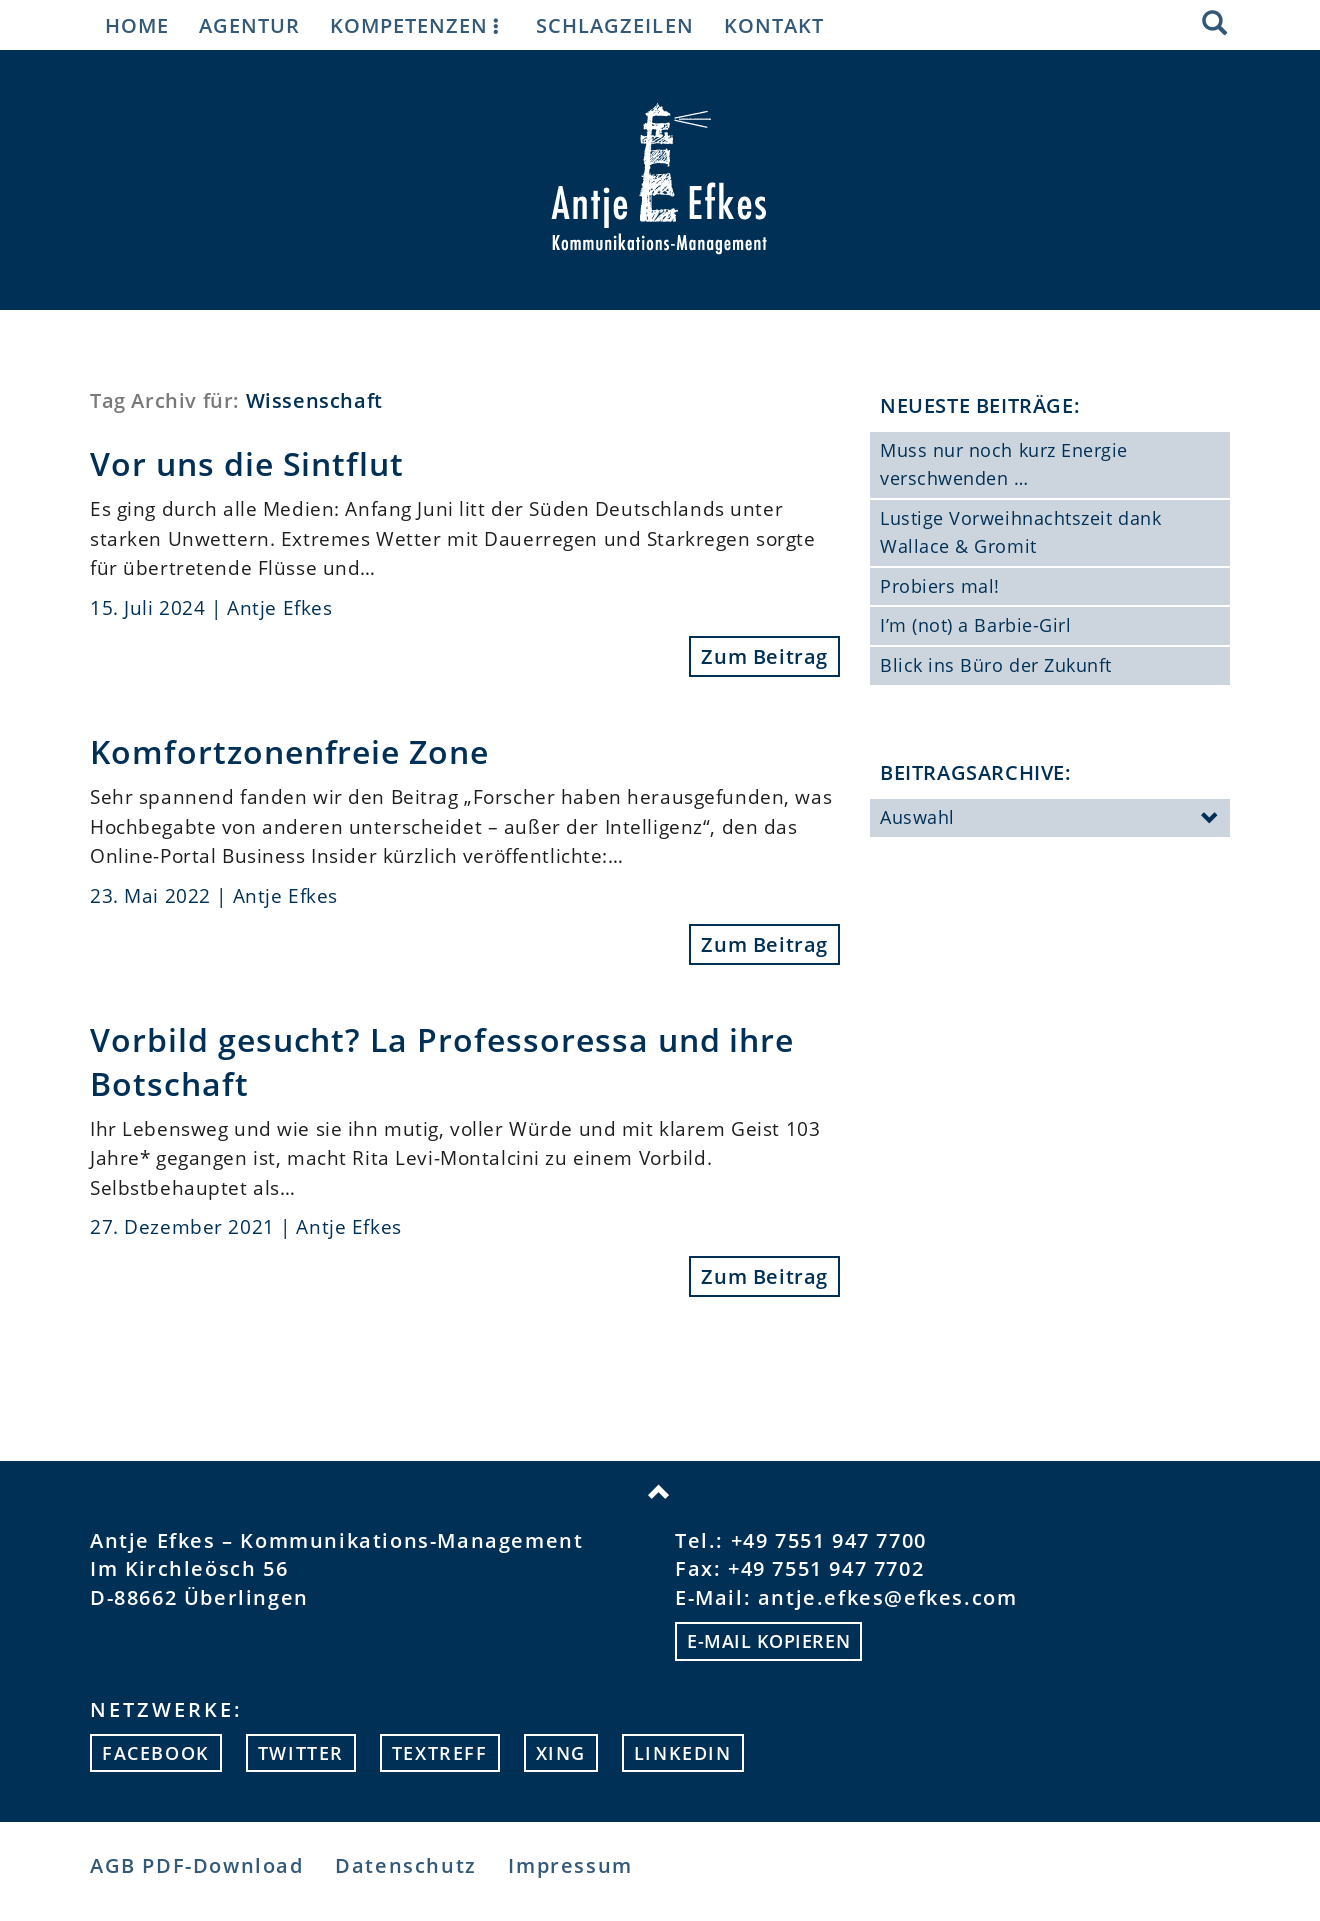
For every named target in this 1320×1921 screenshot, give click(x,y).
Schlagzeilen (614, 25)
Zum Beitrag (764, 656)
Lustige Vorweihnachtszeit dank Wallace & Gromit (1020, 532)
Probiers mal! (940, 586)
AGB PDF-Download (197, 1865)
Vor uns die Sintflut (247, 463)
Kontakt (774, 25)
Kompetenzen (418, 25)
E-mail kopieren (768, 1641)
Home (137, 25)
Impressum (570, 1865)
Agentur (249, 25)
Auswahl (1050, 819)
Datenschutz (406, 1865)
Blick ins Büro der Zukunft (996, 665)
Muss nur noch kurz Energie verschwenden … (1004, 464)
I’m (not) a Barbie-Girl (975, 625)
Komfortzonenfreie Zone (289, 751)
